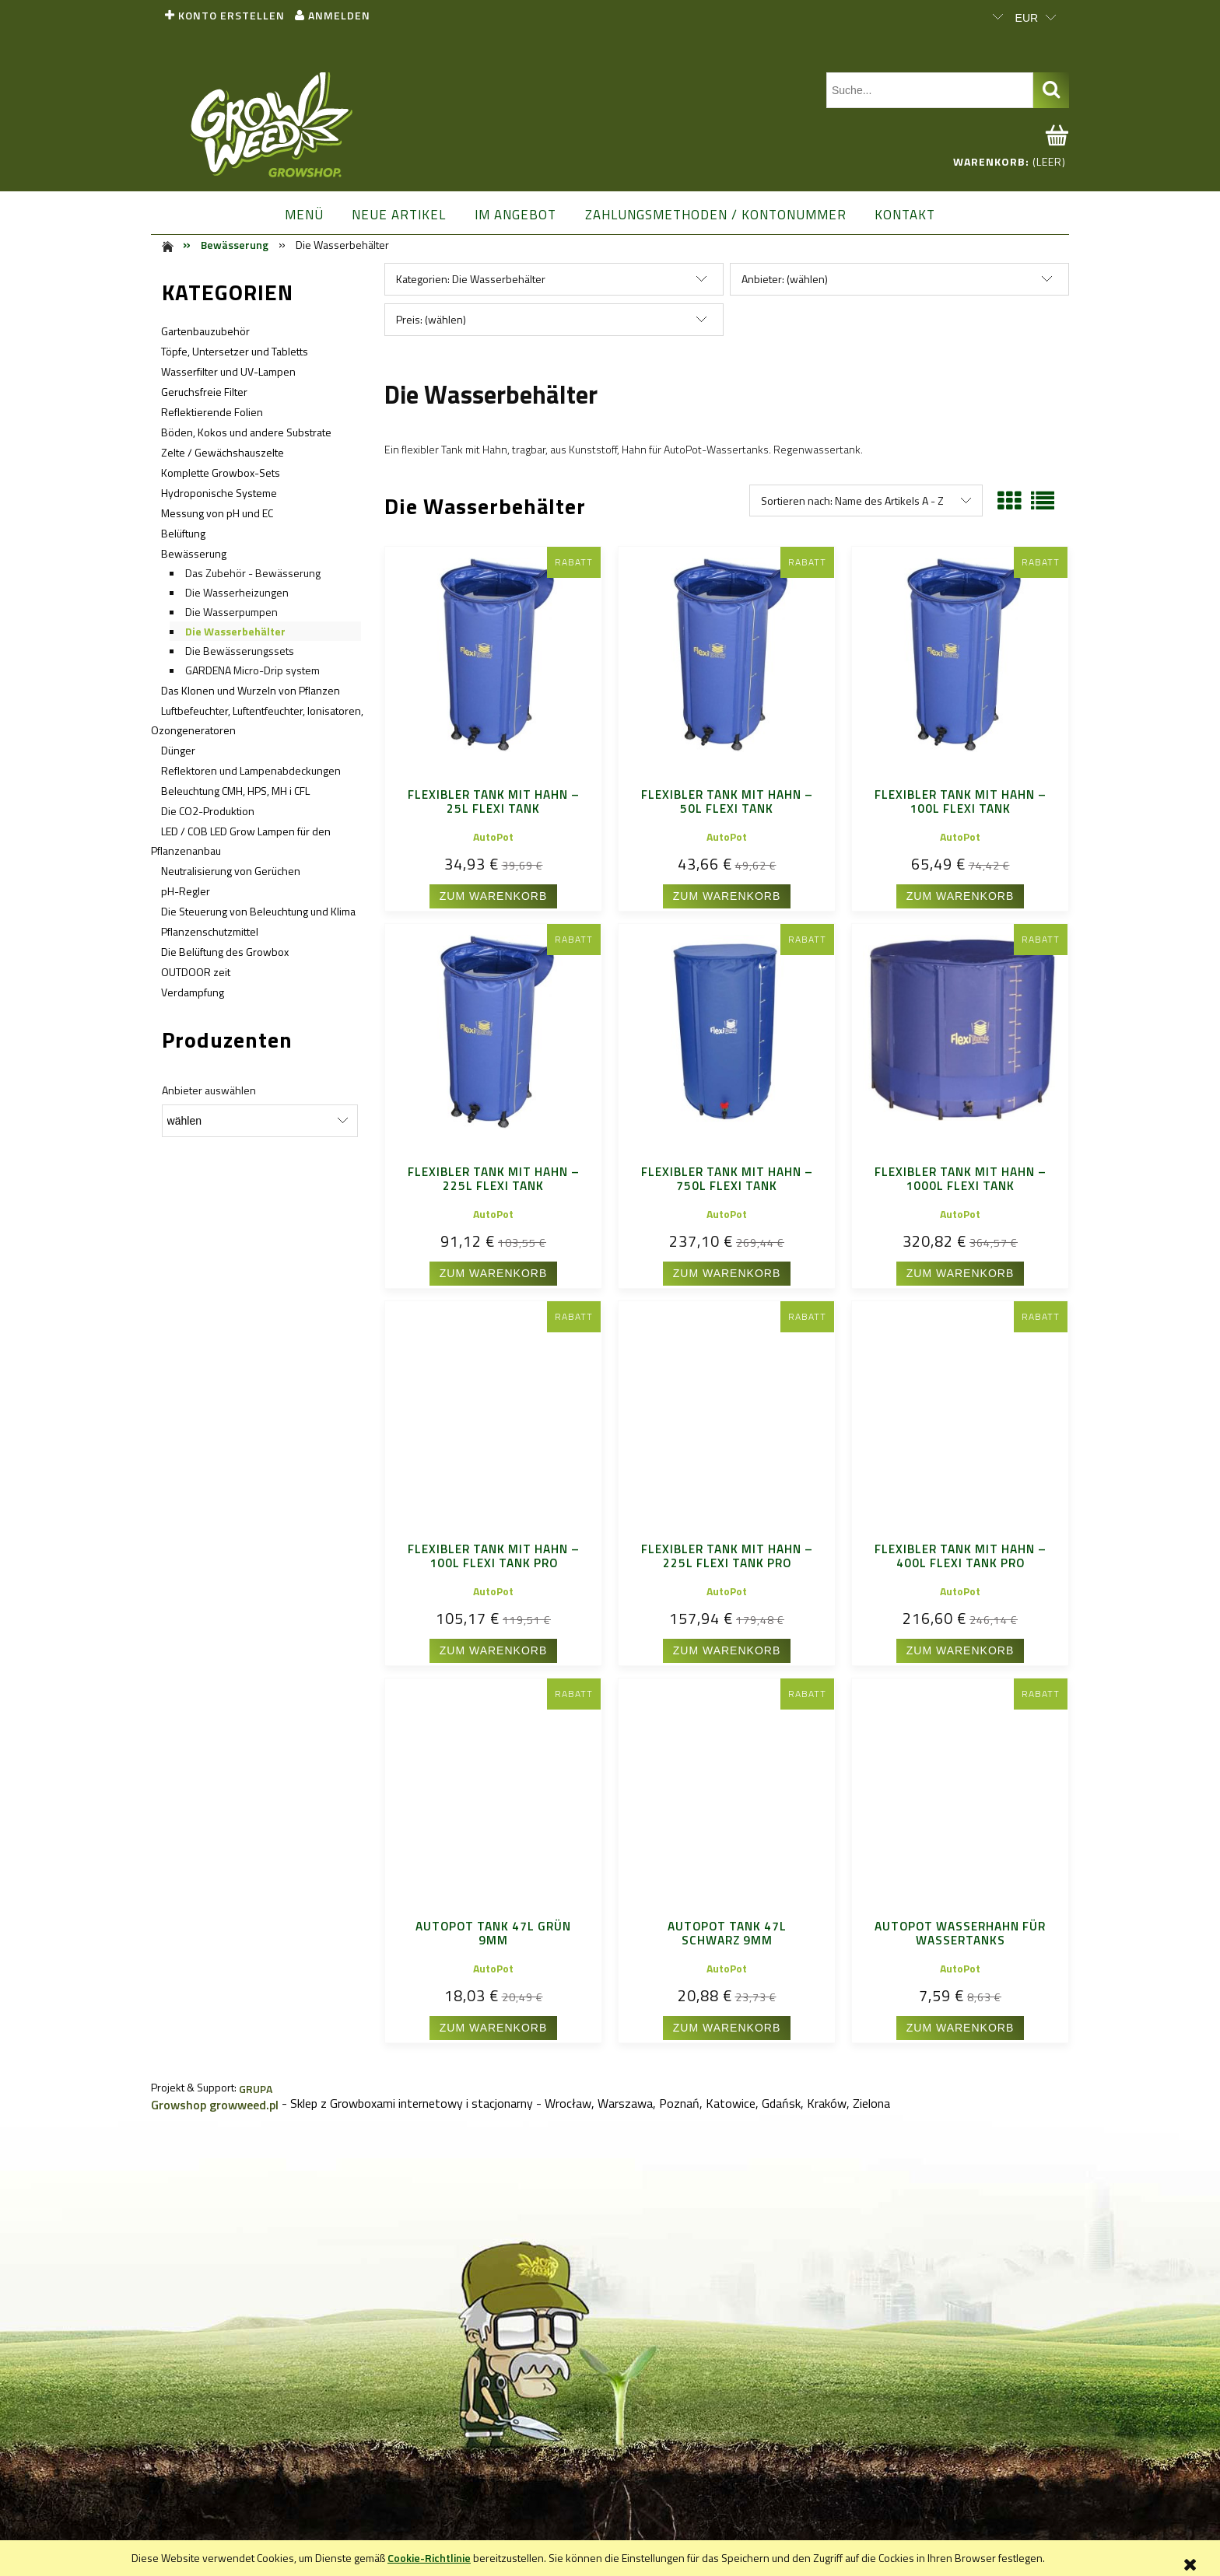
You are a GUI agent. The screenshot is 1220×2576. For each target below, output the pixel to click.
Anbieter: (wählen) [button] (784, 279)
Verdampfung (192, 992)
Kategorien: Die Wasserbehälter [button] (470, 279)
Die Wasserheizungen (237, 592)
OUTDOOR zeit (195, 972)
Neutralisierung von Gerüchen (230, 871)
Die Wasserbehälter (235, 631)
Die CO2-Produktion (207, 811)
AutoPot (493, 836)
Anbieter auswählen (209, 1090)
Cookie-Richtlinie (429, 2558)
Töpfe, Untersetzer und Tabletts (234, 351)
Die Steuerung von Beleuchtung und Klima (258, 911)
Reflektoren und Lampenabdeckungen (251, 770)
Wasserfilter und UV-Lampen (228, 371)
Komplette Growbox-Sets (220, 472)
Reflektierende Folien (212, 412)
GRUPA (255, 2089)
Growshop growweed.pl (215, 2105)
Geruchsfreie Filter (204, 391)
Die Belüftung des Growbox (225, 951)
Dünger (178, 750)
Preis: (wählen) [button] (431, 319)
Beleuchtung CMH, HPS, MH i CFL (235, 790)
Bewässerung (193, 553)
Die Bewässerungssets (239, 650)
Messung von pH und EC (217, 513)
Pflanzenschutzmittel (209, 931)
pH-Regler (185, 891)
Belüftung (183, 533)
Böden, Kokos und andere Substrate (246, 432)
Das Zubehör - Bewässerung (253, 573)
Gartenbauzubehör (205, 331)
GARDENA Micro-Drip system (252, 670)
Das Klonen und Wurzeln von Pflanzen (250, 690)
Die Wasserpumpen (231, 612)
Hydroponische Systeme (219, 493)
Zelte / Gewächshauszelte (222, 452)
